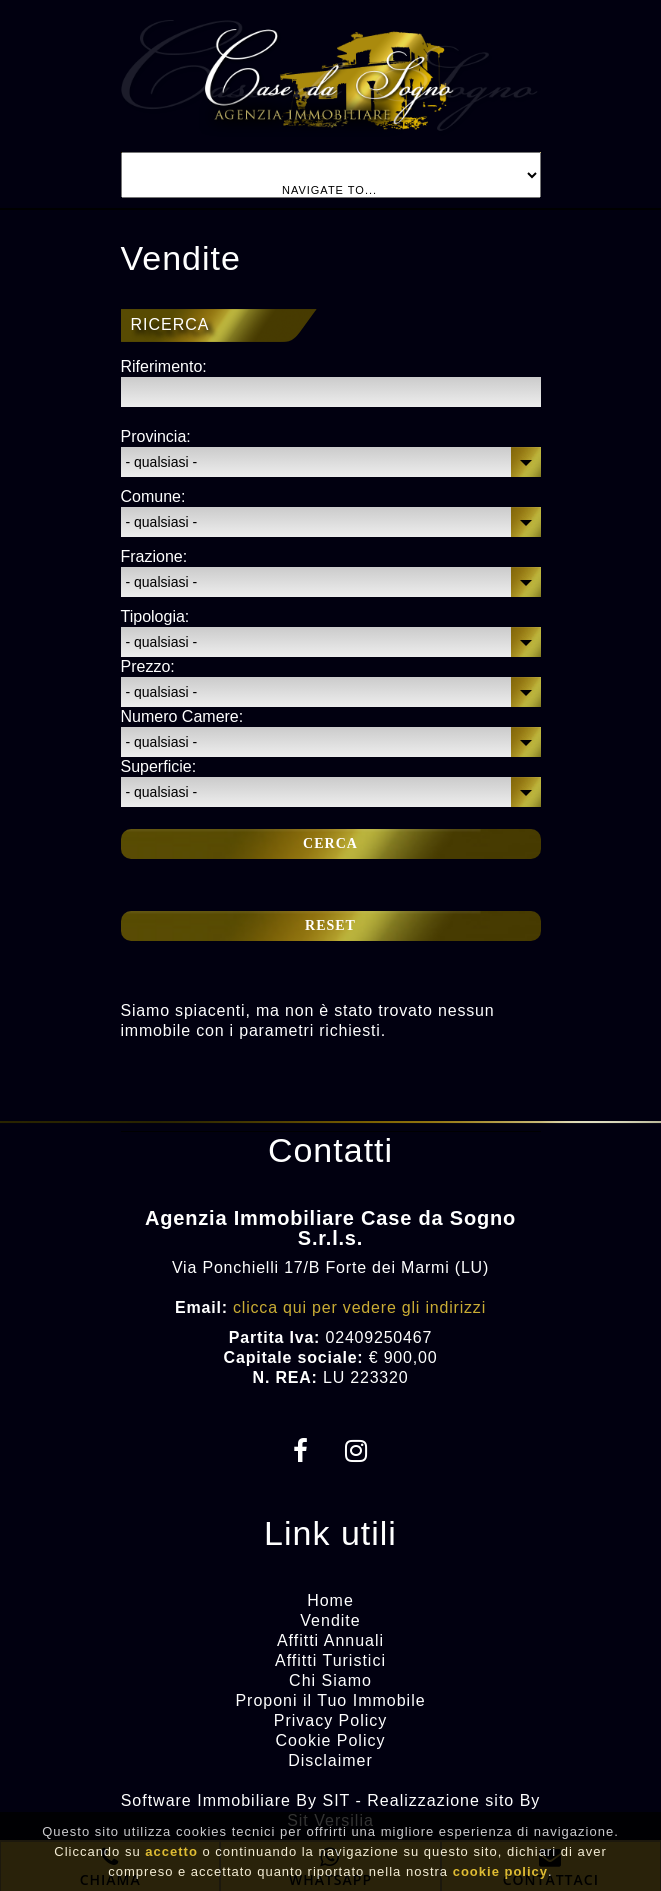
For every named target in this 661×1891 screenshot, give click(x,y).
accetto (171, 1855)
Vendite (330, 1620)
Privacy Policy (331, 1720)
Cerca (330, 843)
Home (330, 1600)
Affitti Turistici (330, 1660)
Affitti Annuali (330, 1640)
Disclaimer (330, 1760)
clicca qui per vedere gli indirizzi (359, 1307)
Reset (330, 925)
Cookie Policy (331, 1740)
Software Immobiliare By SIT (235, 1800)
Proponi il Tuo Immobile (330, 1700)
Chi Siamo (330, 1680)
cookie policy (500, 1875)
